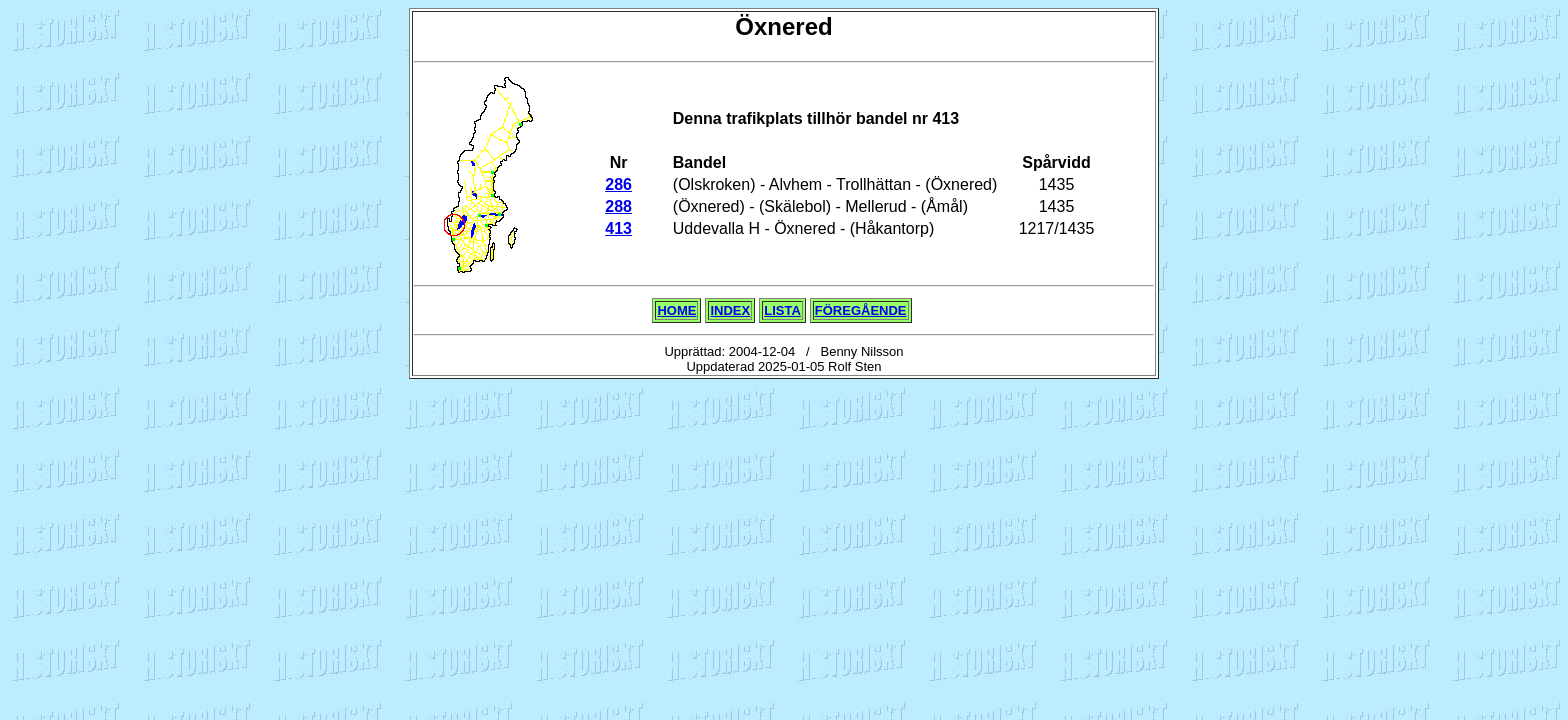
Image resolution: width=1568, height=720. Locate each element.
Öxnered (783, 26)
